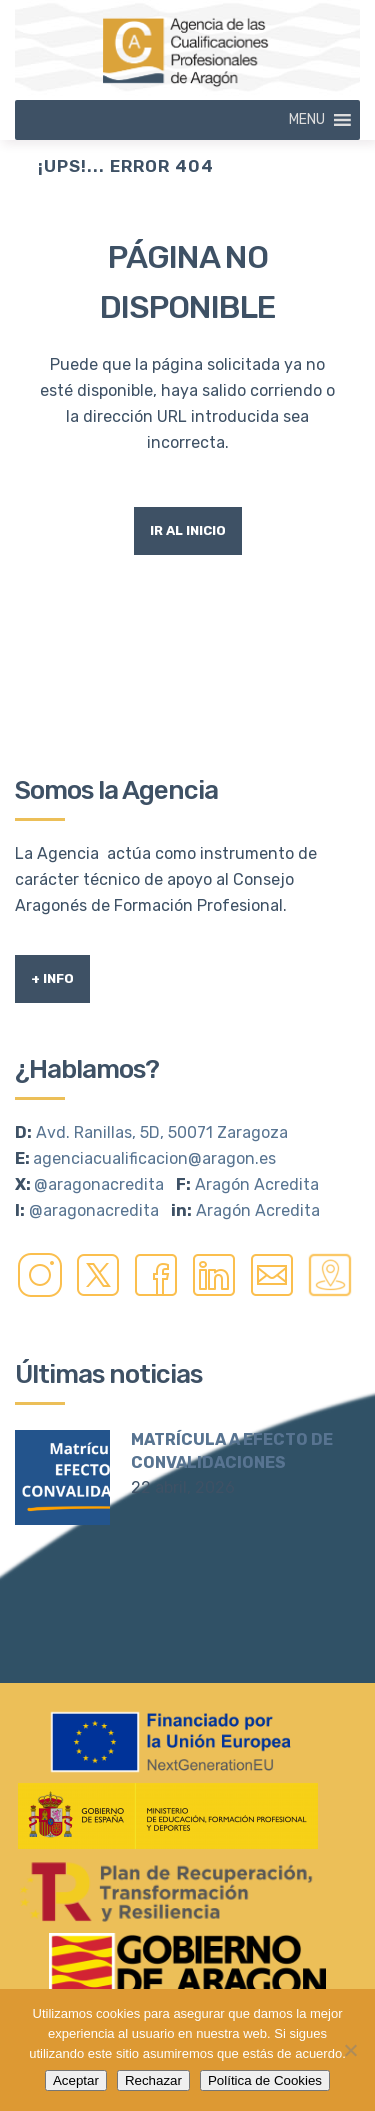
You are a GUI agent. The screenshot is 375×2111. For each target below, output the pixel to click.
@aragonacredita (99, 1184)
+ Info (52, 978)
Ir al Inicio (188, 530)
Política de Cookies (265, 2080)
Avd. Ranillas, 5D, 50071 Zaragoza (162, 1132)
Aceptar (76, 2080)
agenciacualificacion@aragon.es (154, 1158)
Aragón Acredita (257, 1184)
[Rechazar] (350, 2050)
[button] (307, 120)
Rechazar (153, 2080)
